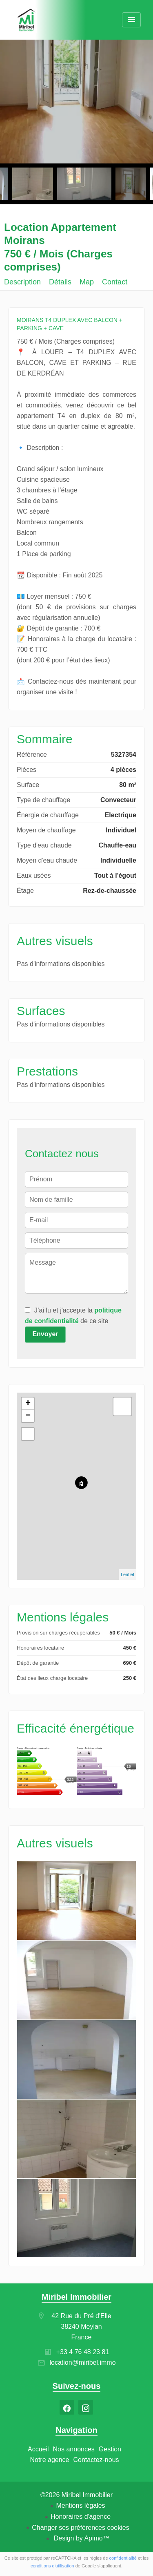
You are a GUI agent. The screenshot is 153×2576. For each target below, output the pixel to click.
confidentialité (123, 2558)
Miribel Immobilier (76, 2296)
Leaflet (127, 1574)
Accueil (26, 20)
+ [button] (28, 1404)
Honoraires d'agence (81, 2516)
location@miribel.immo (82, 2362)
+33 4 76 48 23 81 (82, 2351)
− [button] (28, 1416)
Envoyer (45, 1333)
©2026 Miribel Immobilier (76, 2494)
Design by (80, 2538)
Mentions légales (80, 2505)
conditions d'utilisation (52, 2565)
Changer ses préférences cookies (80, 2527)
